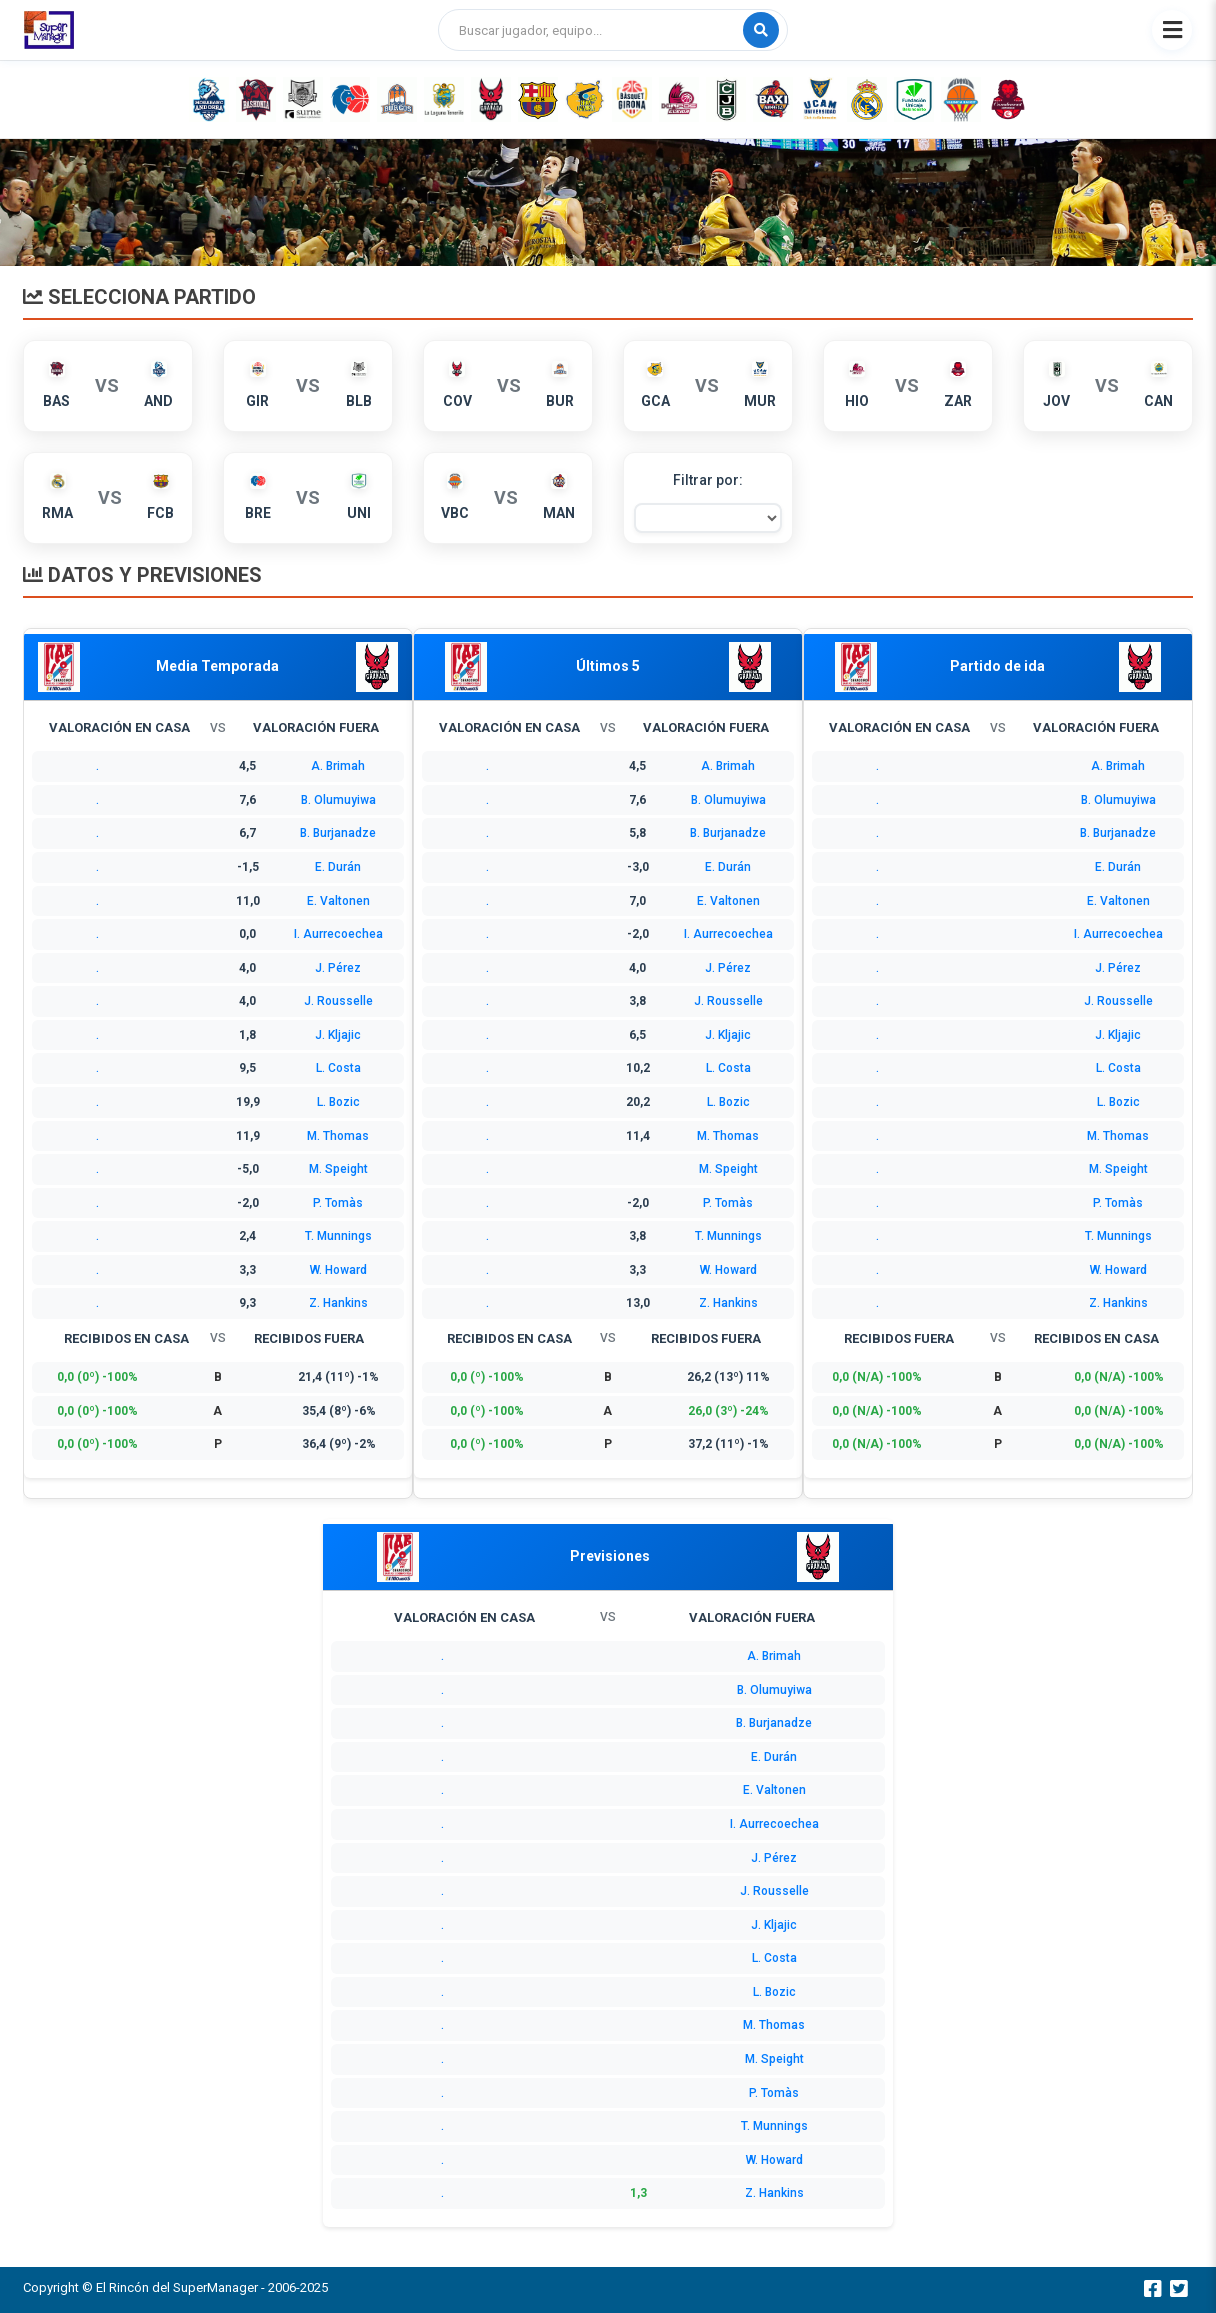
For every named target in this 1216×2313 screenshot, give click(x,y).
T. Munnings (338, 1236)
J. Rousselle (338, 1001)
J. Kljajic (338, 1035)
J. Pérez (338, 968)
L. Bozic (338, 1102)
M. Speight (338, 1169)
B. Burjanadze (338, 833)
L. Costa (338, 1068)
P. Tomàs (338, 1203)
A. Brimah (338, 766)
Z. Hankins (338, 1303)
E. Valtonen (338, 901)
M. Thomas (338, 1136)
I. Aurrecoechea (338, 934)
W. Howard (338, 1270)
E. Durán (338, 867)
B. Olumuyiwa (338, 800)
